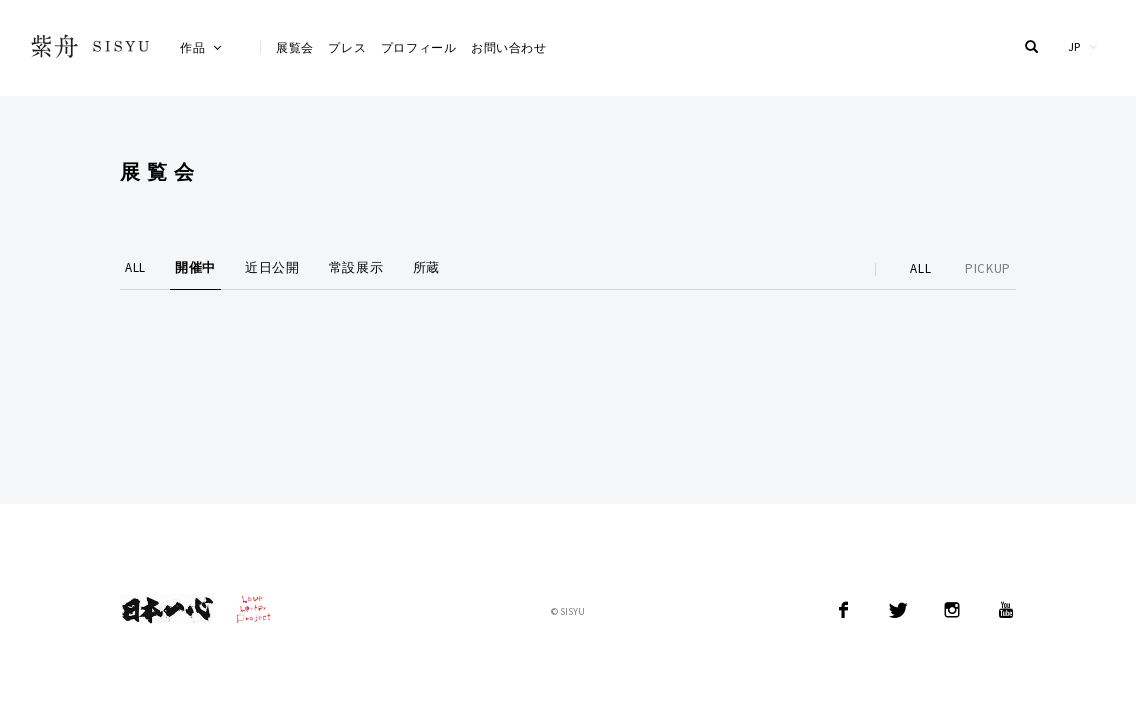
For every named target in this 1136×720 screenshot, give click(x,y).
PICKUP (988, 268)
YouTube (1006, 610)
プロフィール (419, 47)
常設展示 (356, 267)
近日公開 (272, 267)
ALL (135, 267)
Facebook (844, 610)
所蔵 (426, 267)
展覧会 (295, 47)
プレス (347, 47)
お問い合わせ (509, 47)
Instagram (952, 610)
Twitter (898, 610)
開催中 (195, 267)
